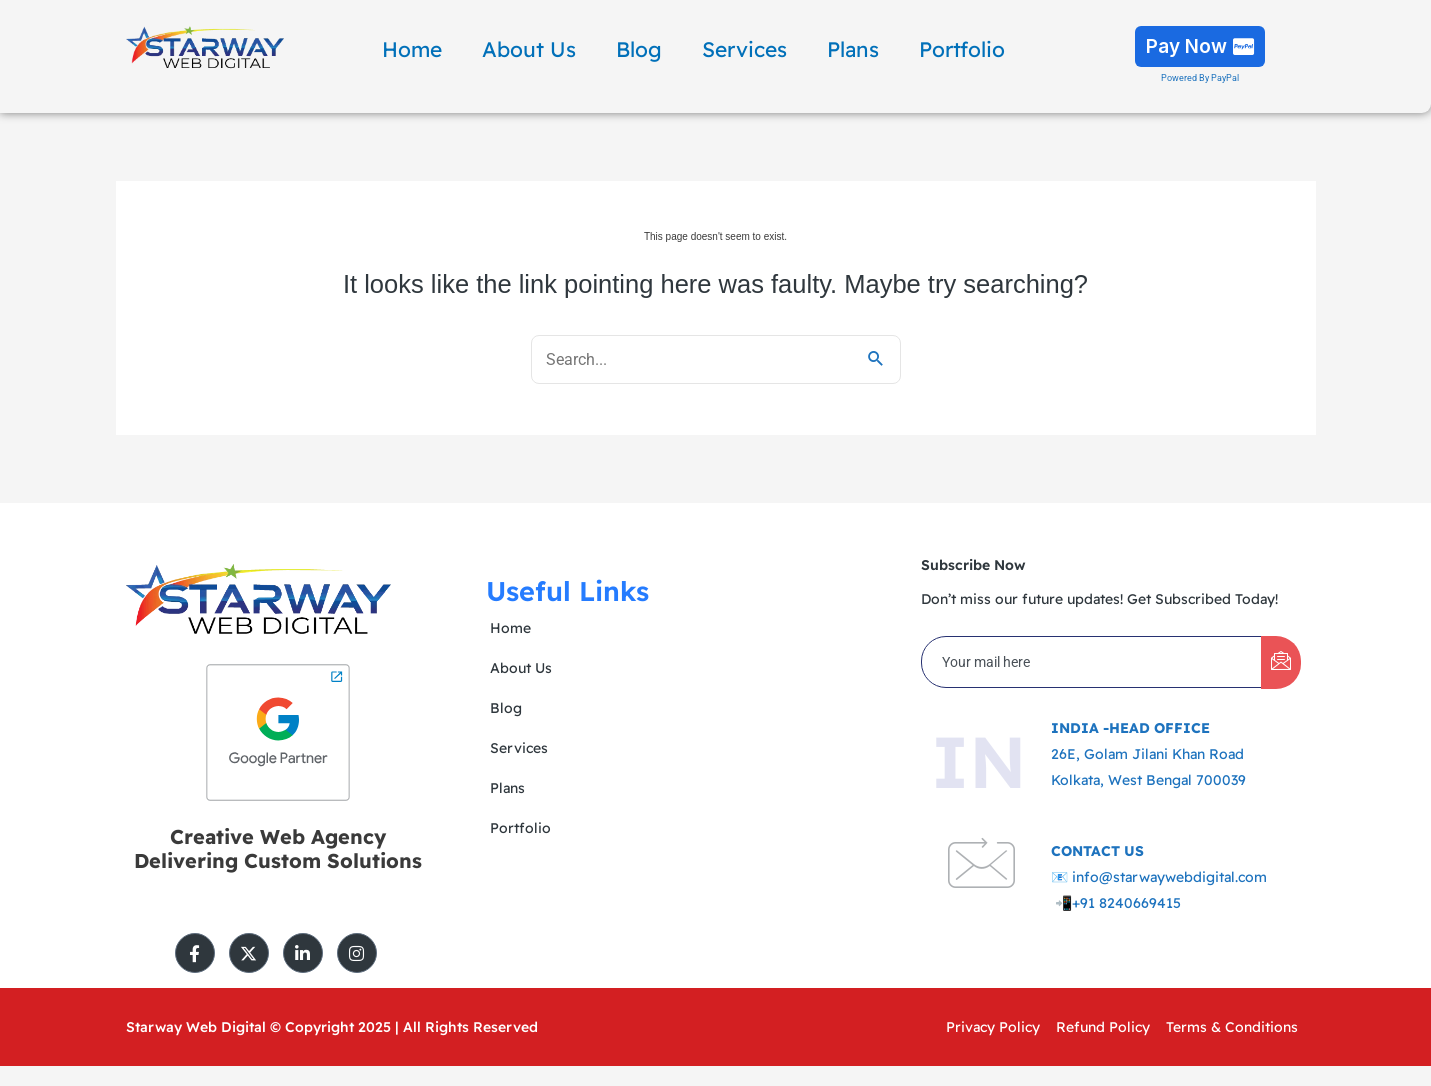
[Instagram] (357, 953)
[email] (1092, 662)
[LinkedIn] (303, 953)
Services (744, 49)
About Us (529, 49)
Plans (853, 49)
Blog (639, 49)
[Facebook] (195, 953)
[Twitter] (249, 953)
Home (412, 49)
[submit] (1281, 662)
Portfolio (962, 49)
